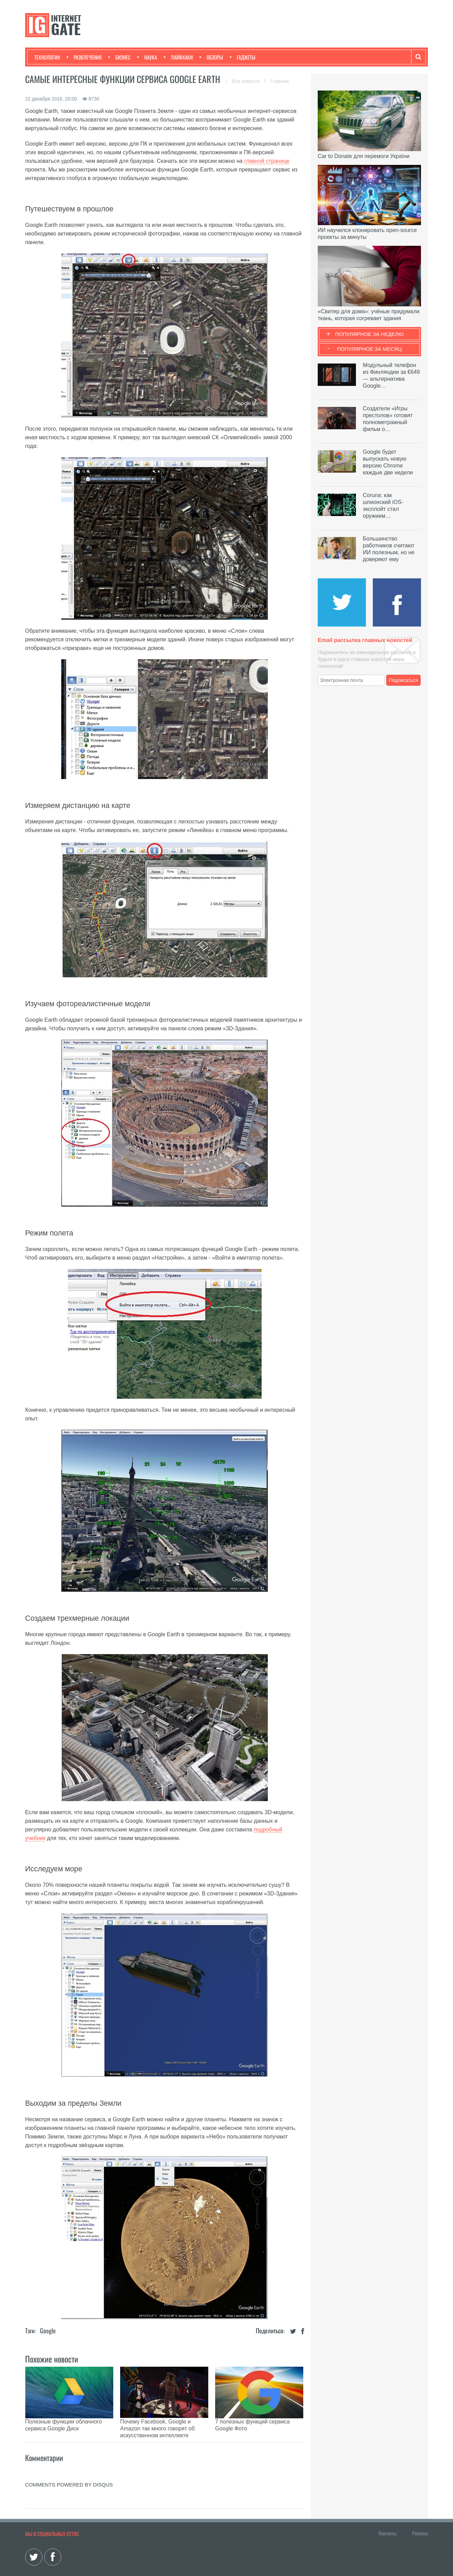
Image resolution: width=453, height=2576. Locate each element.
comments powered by (69, 2467)
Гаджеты (242, 57)
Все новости (246, 81)
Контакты (388, 2516)
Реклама (420, 2516)
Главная (279, 81)
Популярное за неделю (369, 334)
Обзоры (211, 57)
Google (48, 2330)
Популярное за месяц (369, 349)
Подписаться (403, 680)
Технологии (47, 57)
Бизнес (119, 57)
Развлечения (84, 57)
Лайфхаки (178, 57)
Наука (147, 57)
